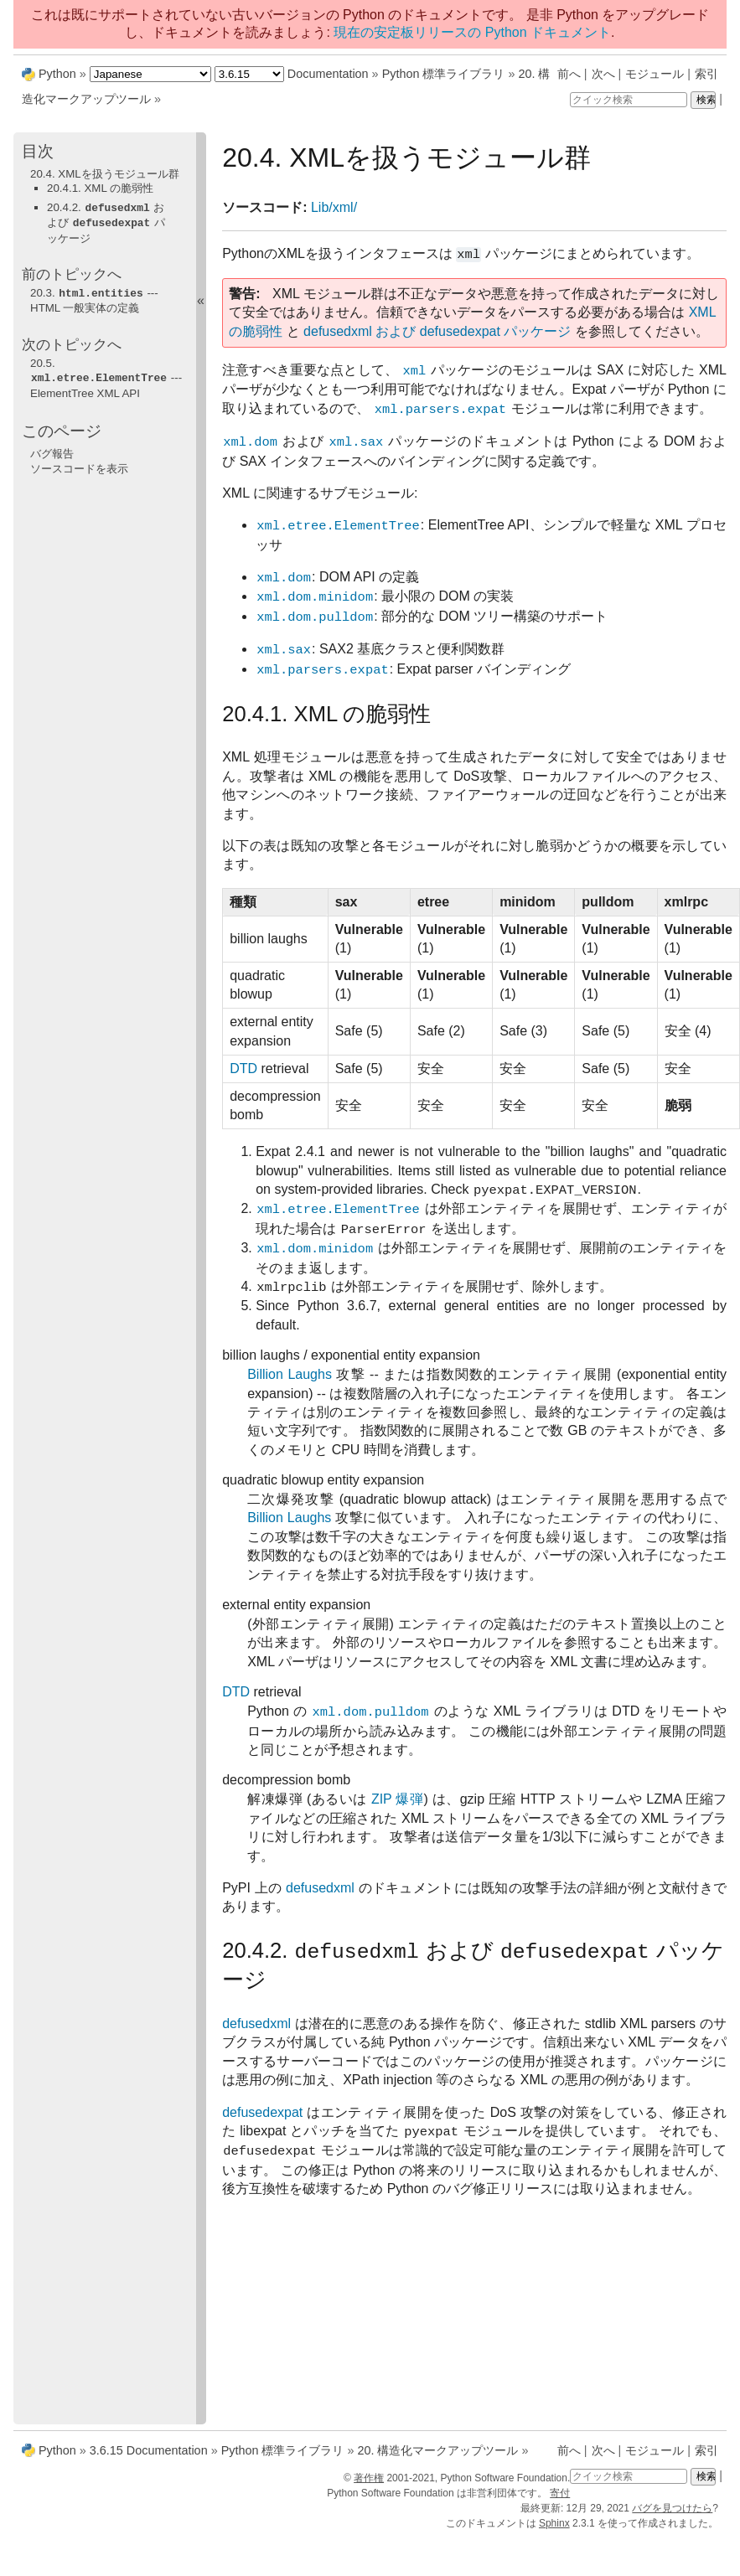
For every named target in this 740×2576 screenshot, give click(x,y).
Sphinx (554, 2523)
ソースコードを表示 (79, 465)
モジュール (654, 73)
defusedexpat (262, 2112)
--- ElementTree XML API (106, 375)
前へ (569, 73)
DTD (243, 1068)
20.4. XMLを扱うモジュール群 (104, 174)
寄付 (560, 2493)
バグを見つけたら (672, 2508)
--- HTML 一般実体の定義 (94, 298)
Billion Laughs (289, 1374)
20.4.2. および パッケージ (106, 222)
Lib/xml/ (334, 207)
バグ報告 (52, 450)
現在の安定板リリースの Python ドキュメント (472, 32)
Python (57, 73)
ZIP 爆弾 (397, 1799)
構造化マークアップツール (437, 2450)
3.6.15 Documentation (149, 2450)
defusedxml (320, 1888)
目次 (38, 151)
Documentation (328, 73)
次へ (603, 73)
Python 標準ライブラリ (443, 73)
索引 (706, 73)
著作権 (369, 2478)
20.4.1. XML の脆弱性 (100, 188)
